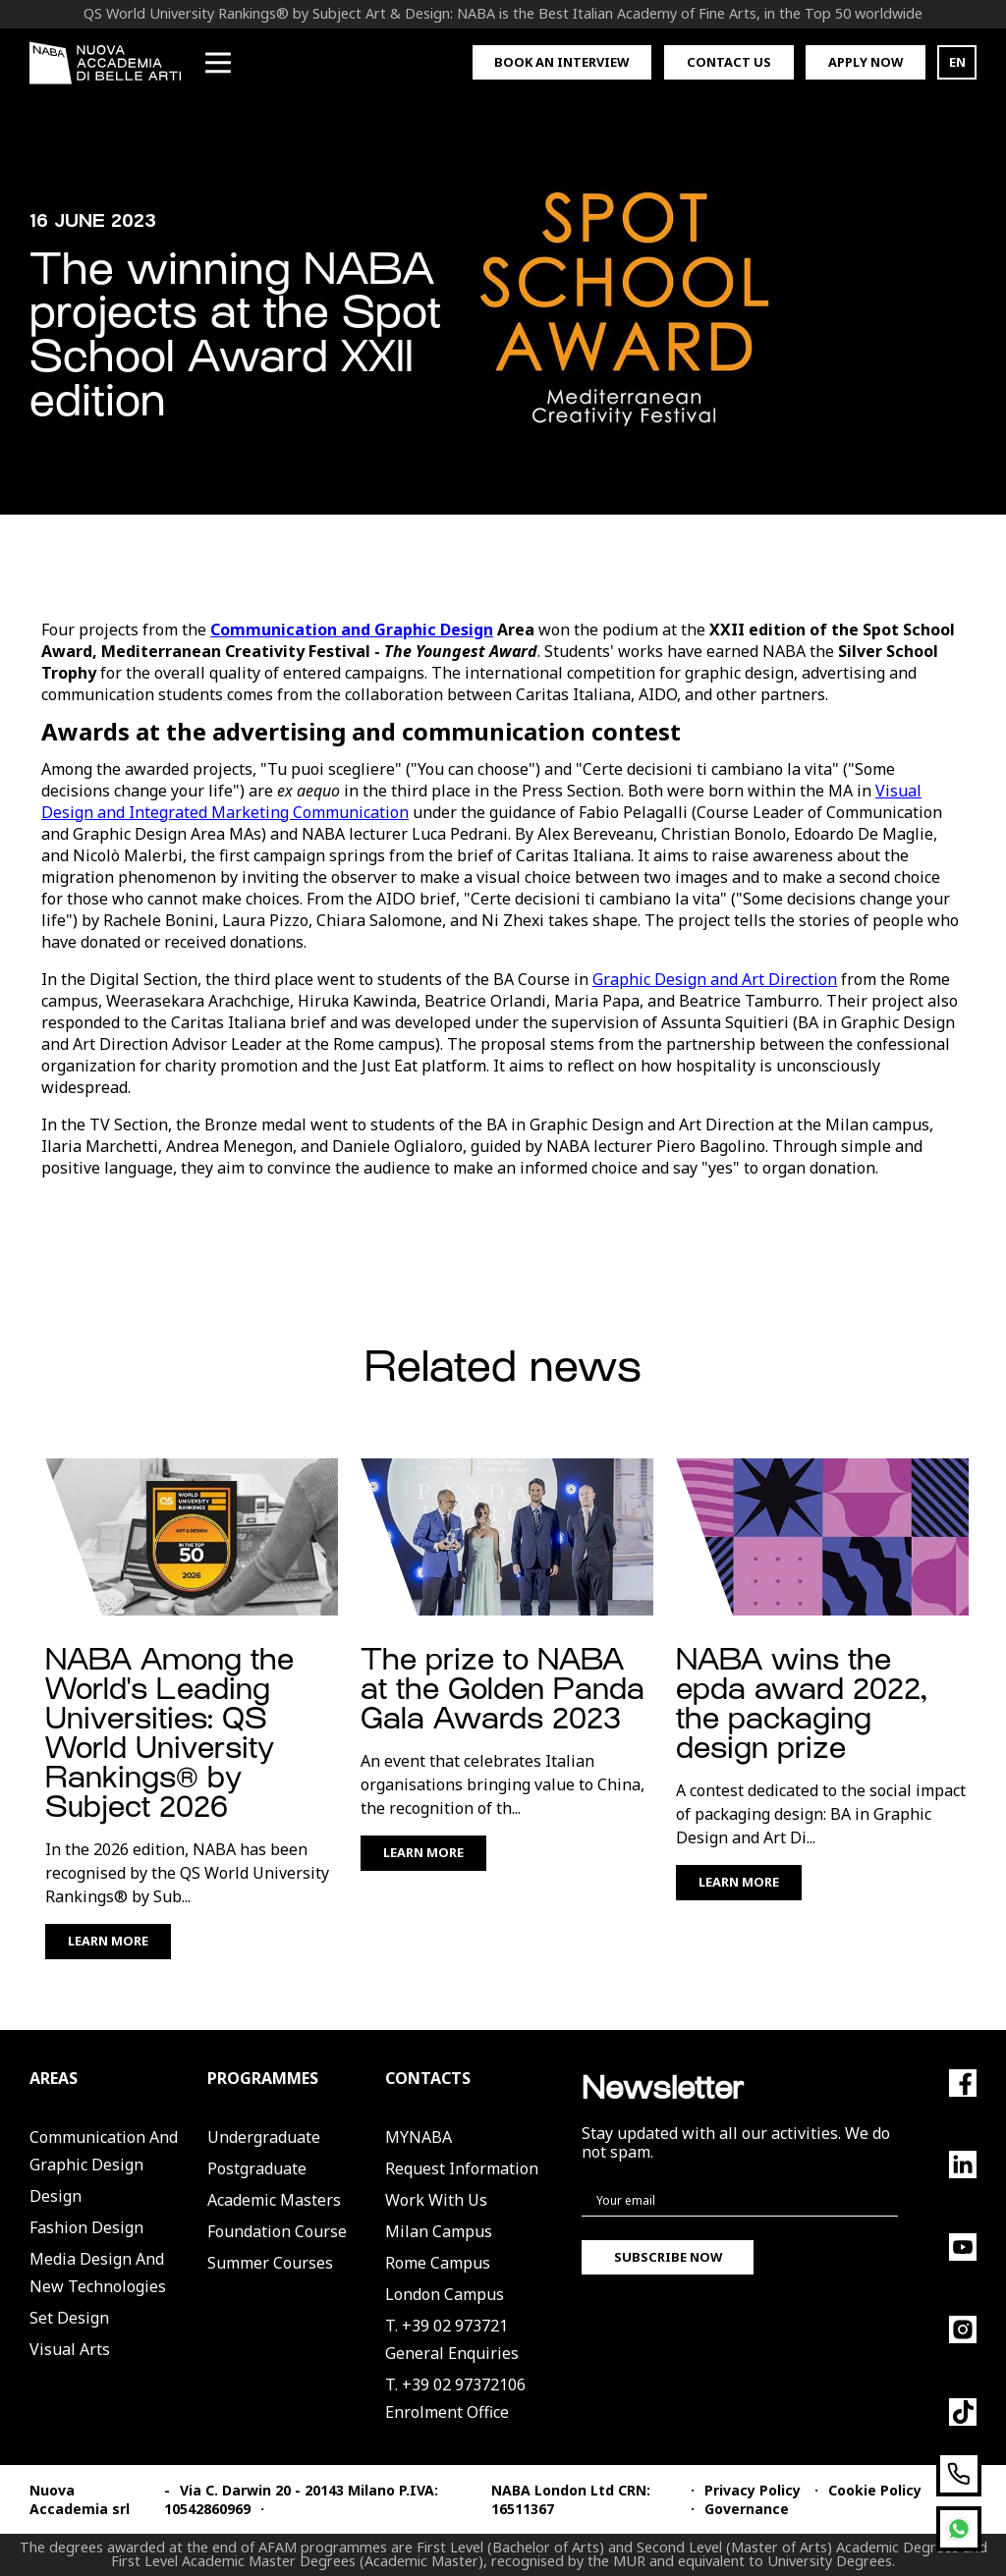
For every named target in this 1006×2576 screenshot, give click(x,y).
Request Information (461, 2168)
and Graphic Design (415, 629)
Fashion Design (86, 2227)
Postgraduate (257, 2168)
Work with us (436, 2200)
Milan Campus (438, 2231)
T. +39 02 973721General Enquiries (452, 2339)
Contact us (729, 62)
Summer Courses (270, 2263)
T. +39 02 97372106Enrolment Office (455, 2398)
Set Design (69, 2318)
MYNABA (418, 2137)
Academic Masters (274, 2200)
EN (957, 62)
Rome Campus (437, 2263)
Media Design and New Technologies (97, 2272)
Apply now (865, 62)
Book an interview (561, 62)
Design (55, 2196)
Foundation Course (277, 2231)
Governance (746, 2508)
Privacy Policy (752, 2490)
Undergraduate (263, 2137)
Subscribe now (668, 2257)
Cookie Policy (875, 2490)
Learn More (108, 1940)
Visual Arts (69, 2349)
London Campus (444, 2294)
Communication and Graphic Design (103, 2150)
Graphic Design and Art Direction (714, 979)
